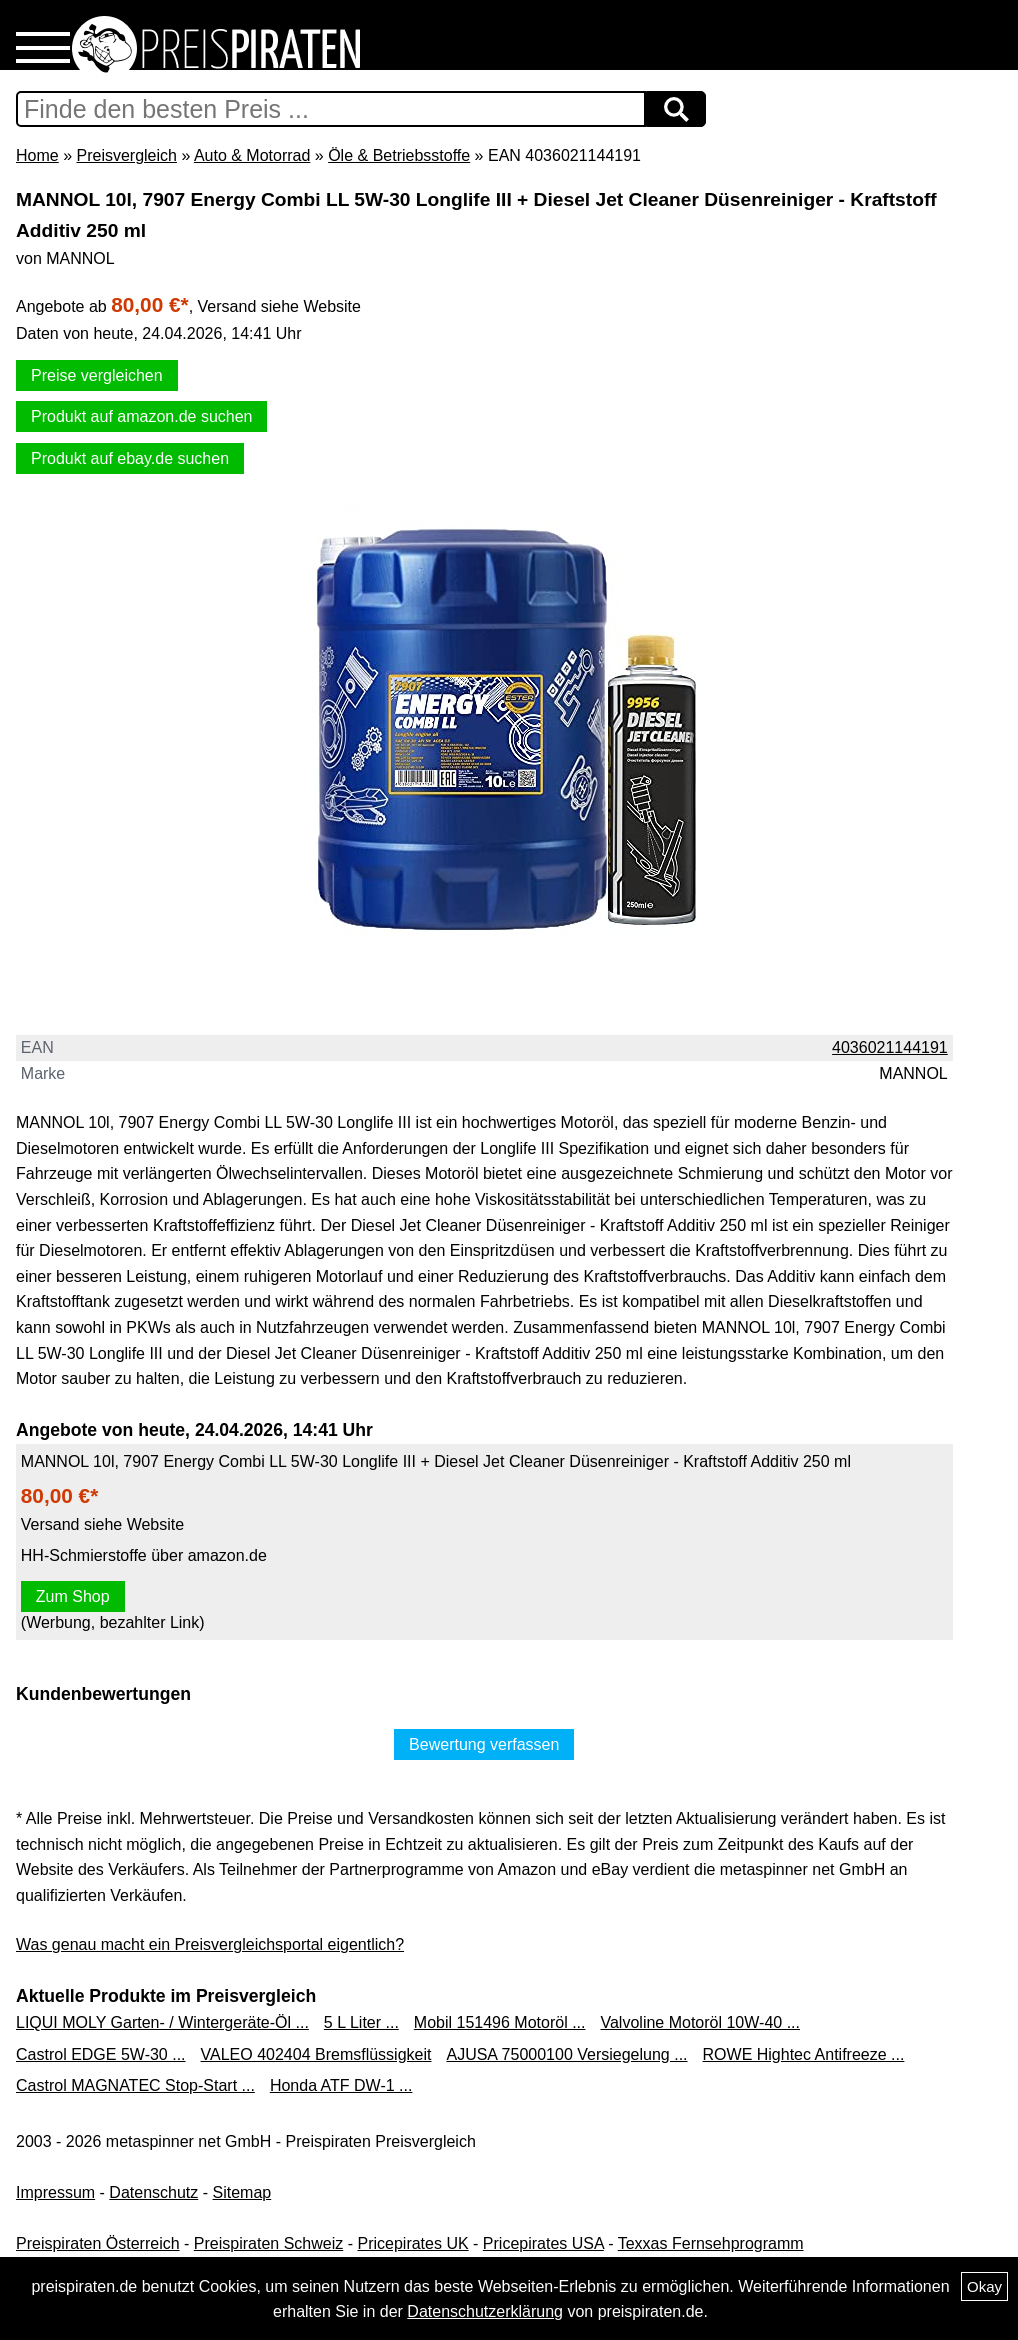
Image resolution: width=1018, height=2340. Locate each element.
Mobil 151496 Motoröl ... (500, 2022)
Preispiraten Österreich (98, 2243)
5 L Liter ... (361, 2022)
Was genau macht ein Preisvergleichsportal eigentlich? (210, 1944)
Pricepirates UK (412, 2243)
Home (37, 155)
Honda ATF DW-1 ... (341, 2085)
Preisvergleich (126, 155)
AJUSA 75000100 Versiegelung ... (566, 2054)
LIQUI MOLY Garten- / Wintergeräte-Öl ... (162, 2022)
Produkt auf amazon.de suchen (141, 416)
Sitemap (242, 2192)
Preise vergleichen (97, 375)
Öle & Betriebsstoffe (399, 155)
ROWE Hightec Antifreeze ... (804, 2054)
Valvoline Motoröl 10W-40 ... (700, 2022)
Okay (984, 2286)
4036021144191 (890, 1047)
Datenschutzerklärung (485, 2311)
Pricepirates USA (543, 2243)
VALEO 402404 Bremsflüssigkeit (316, 2054)
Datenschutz (153, 2192)
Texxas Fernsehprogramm (711, 2243)
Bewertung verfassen (484, 1744)
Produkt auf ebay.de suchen (130, 458)
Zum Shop (73, 1596)
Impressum (55, 2192)
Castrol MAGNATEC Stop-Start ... (135, 2085)
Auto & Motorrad (252, 155)
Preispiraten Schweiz (268, 2243)
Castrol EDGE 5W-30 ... (101, 2054)
